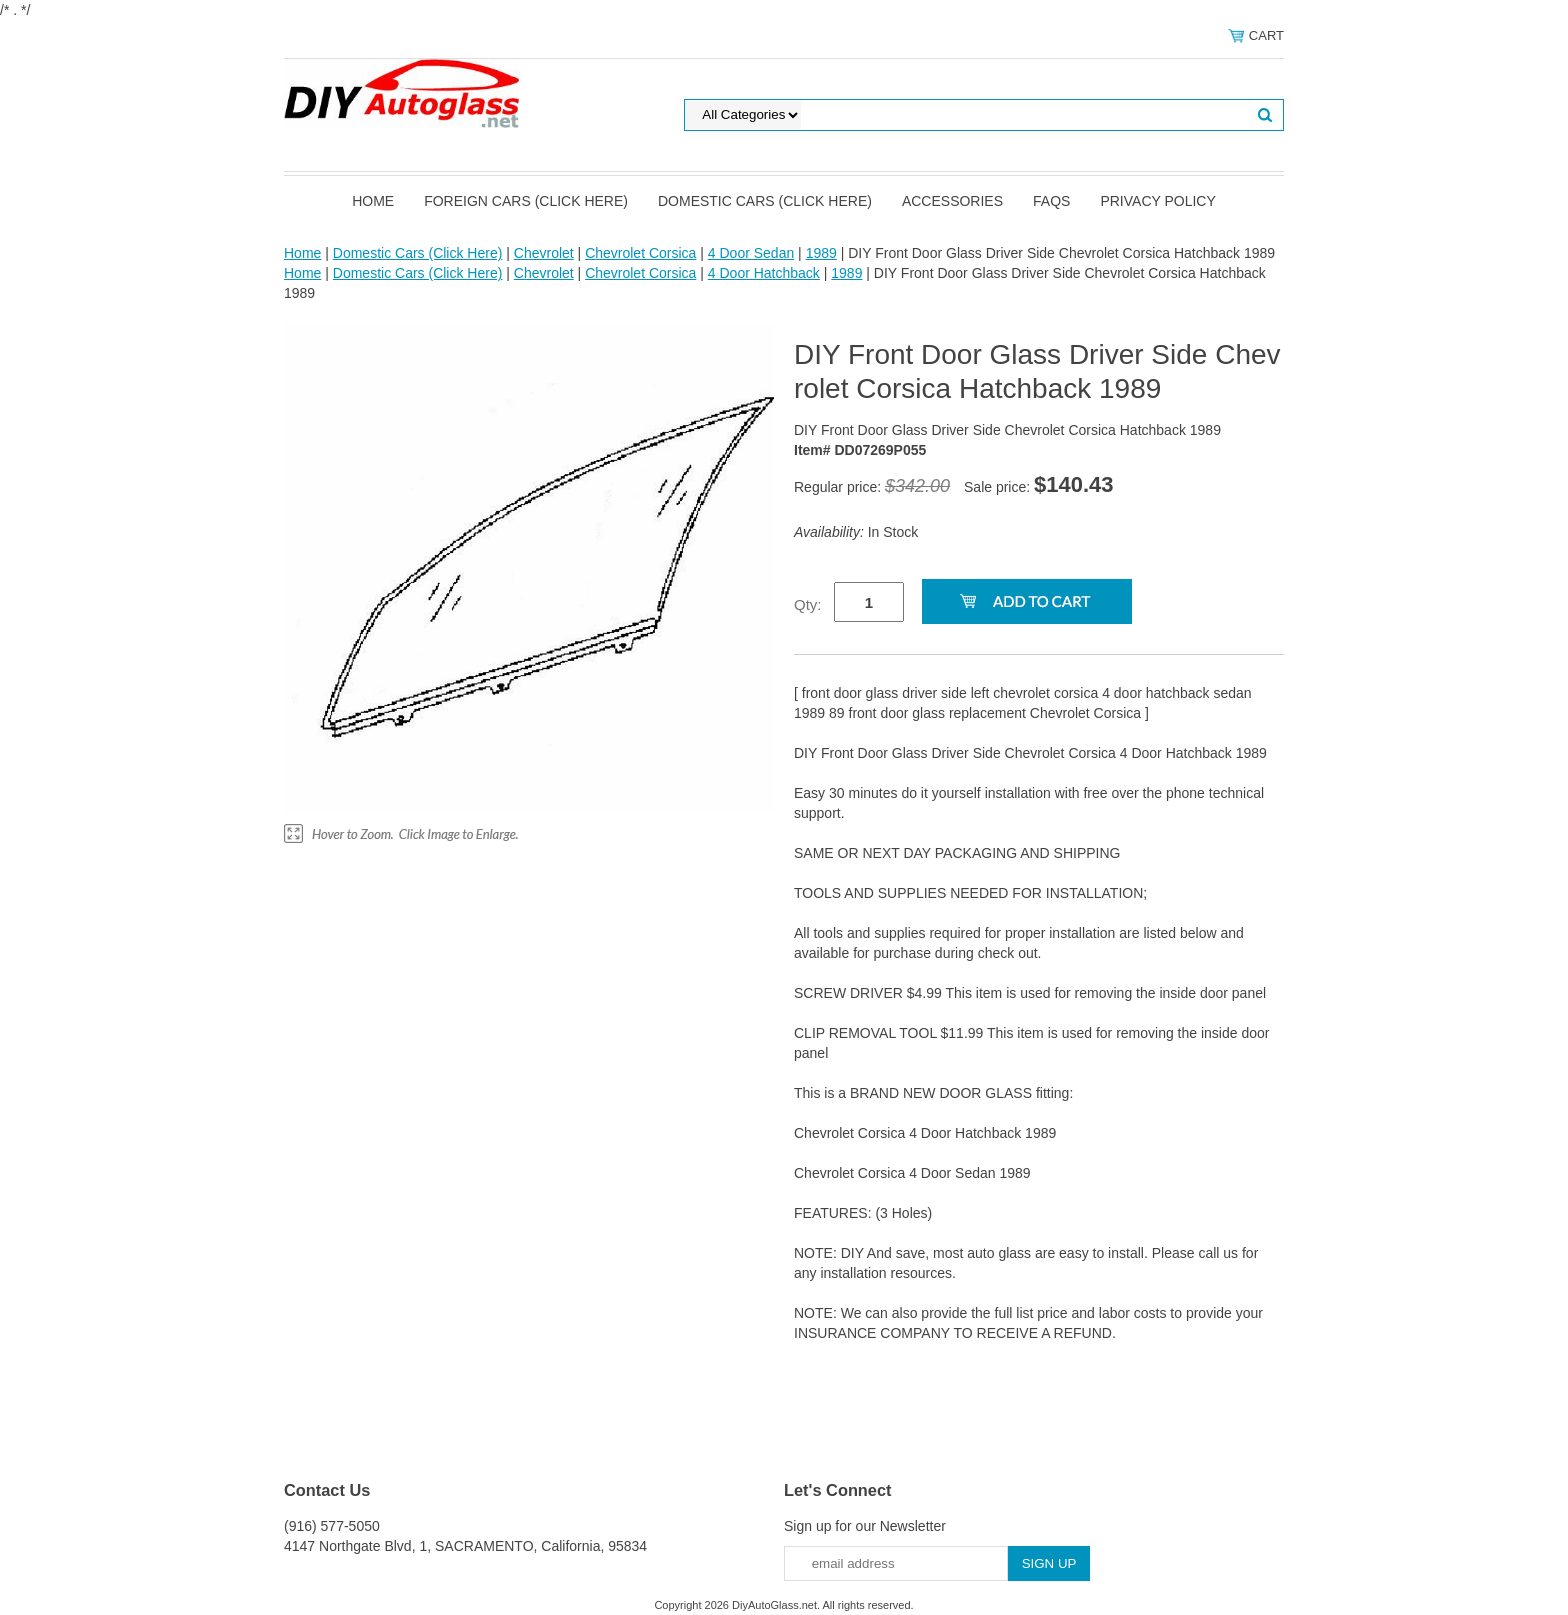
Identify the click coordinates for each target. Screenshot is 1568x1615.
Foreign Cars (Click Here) (526, 201)
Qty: (808, 604)
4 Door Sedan (751, 253)
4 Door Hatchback (764, 273)
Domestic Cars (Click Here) (765, 201)
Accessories (952, 201)
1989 (821, 253)
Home (373, 201)
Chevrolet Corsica (640, 253)
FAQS (1051, 201)
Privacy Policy (1157, 201)
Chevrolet (544, 253)
